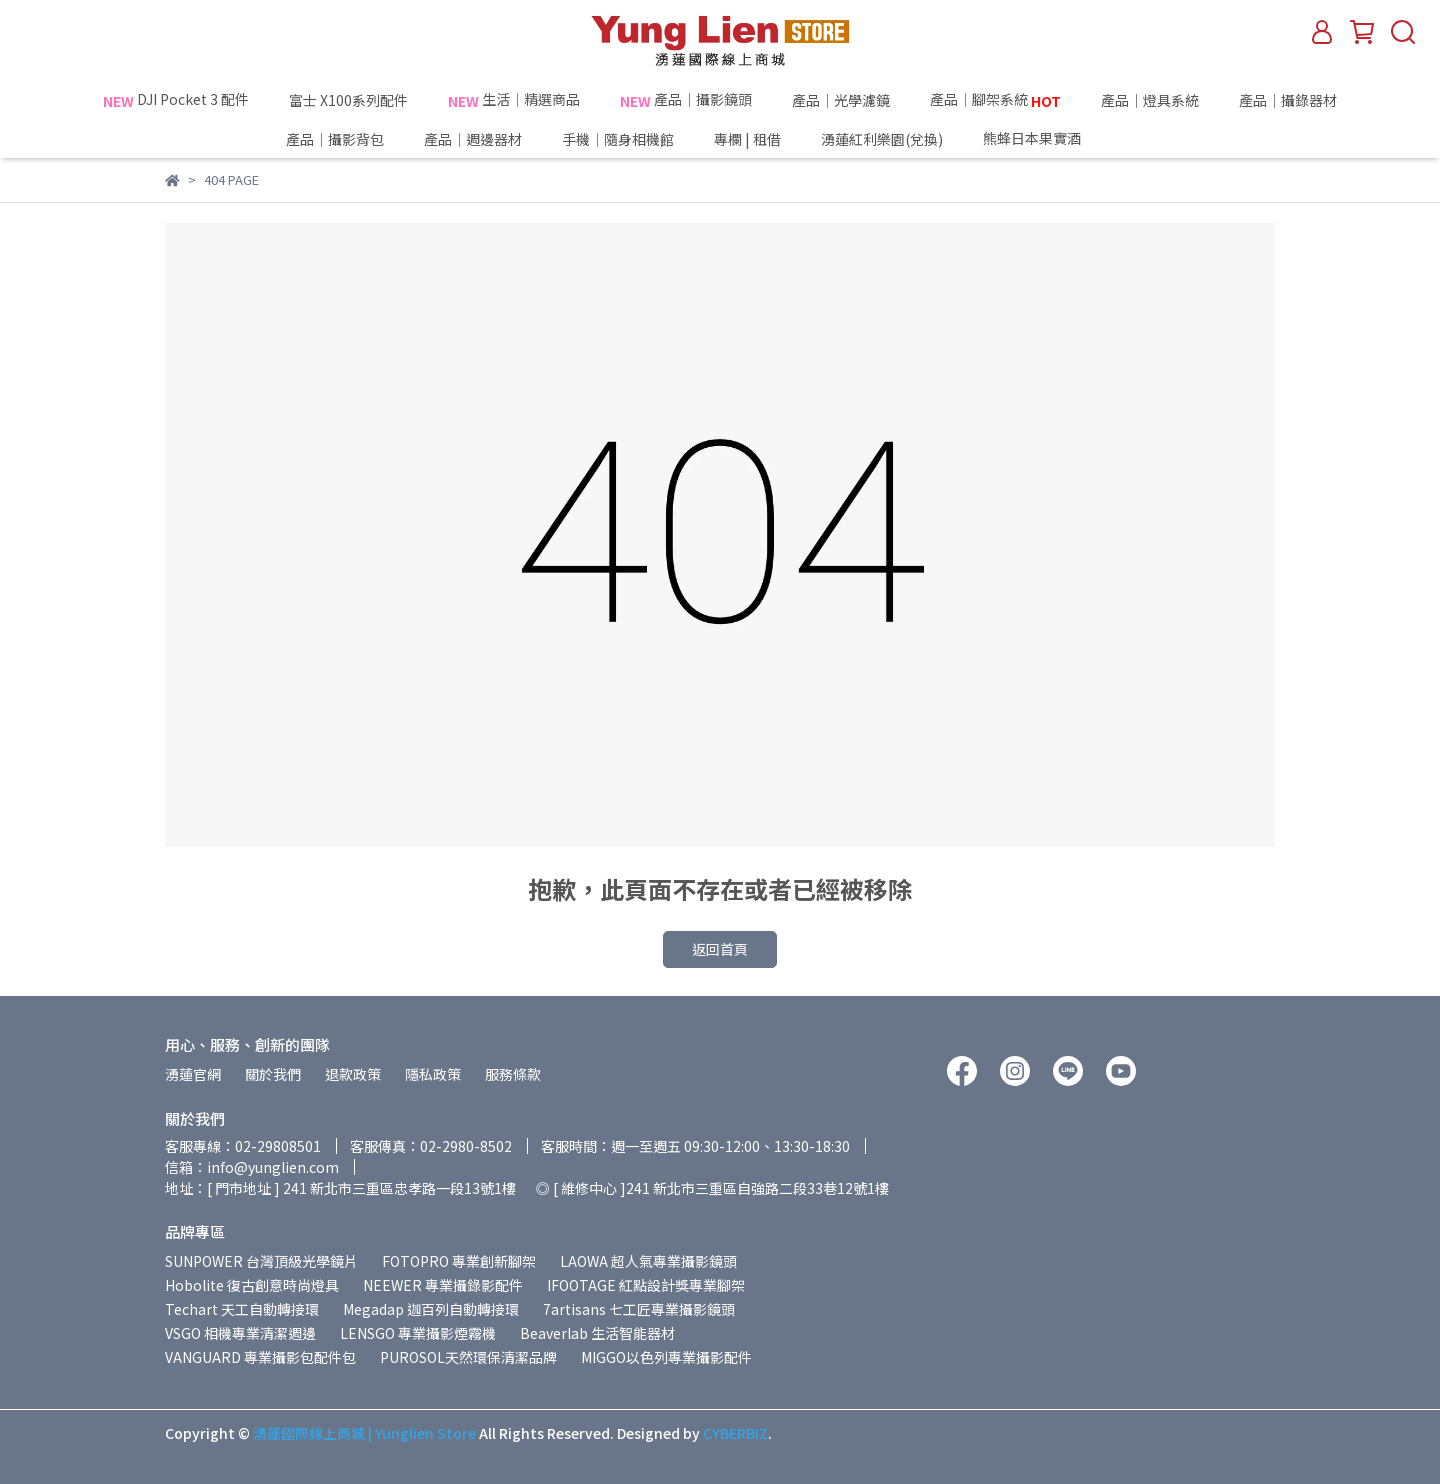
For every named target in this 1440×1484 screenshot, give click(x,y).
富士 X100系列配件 (348, 100)
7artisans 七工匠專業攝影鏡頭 (639, 1309)
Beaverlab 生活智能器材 (597, 1333)
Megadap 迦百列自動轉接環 (431, 1309)
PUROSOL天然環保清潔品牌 (468, 1357)
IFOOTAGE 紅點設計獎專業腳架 (646, 1285)
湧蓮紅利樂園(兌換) (882, 139)
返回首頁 (720, 949)
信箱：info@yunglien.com (252, 1167)
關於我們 (273, 1074)
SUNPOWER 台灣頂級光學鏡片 (261, 1261)
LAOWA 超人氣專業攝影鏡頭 (648, 1261)
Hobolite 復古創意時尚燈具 (252, 1285)
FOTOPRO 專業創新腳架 (459, 1261)
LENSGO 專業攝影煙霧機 (418, 1333)
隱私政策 (433, 1074)
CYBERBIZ (735, 1433)
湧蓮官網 (193, 1074)
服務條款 (513, 1074)
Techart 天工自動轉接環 (242, 1309)
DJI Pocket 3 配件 (176, 100)
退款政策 (353, 1074)
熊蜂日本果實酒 (1069, 139)
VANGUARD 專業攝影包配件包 (260, 1357)
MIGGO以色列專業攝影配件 (666, 1357)
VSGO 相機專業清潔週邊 (240, 1333)
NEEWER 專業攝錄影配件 (443, 1285)
